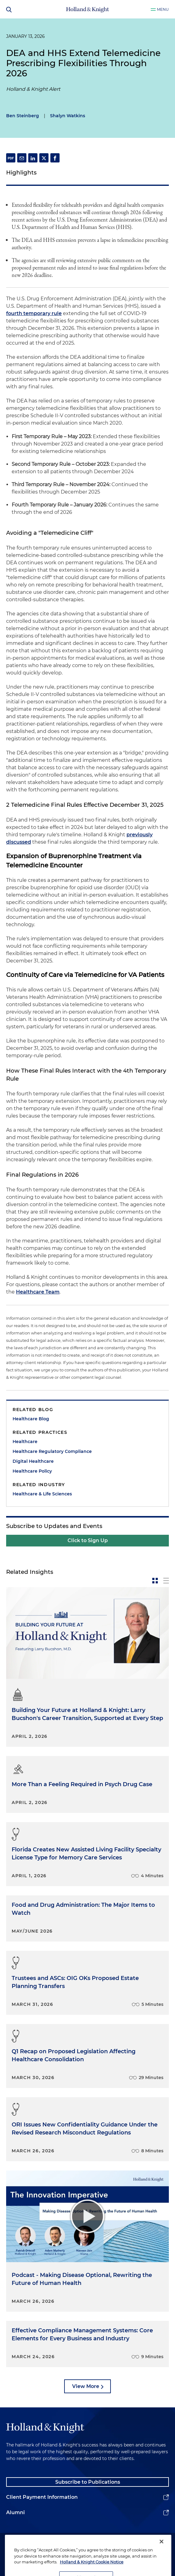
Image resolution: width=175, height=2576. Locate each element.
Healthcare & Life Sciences (42, 1494)
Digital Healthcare (33, 1461)
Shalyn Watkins (67, 115)
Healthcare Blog (31, 1419)
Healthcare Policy (32, 1471)
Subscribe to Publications (87, 2482)
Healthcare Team (38, 1292)
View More (85, 2386)
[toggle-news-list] (166, 1580)
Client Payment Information (42, 2497)
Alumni (15, 2512)
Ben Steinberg (22, 115)
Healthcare (25, 1441)
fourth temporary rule (34, 313)
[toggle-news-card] (155, 1580)
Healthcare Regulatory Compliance (52, 1451)
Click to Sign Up (88, 1540)
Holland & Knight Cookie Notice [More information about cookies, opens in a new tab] (91, 2570)
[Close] (161, 2550)
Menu (163, 9)
